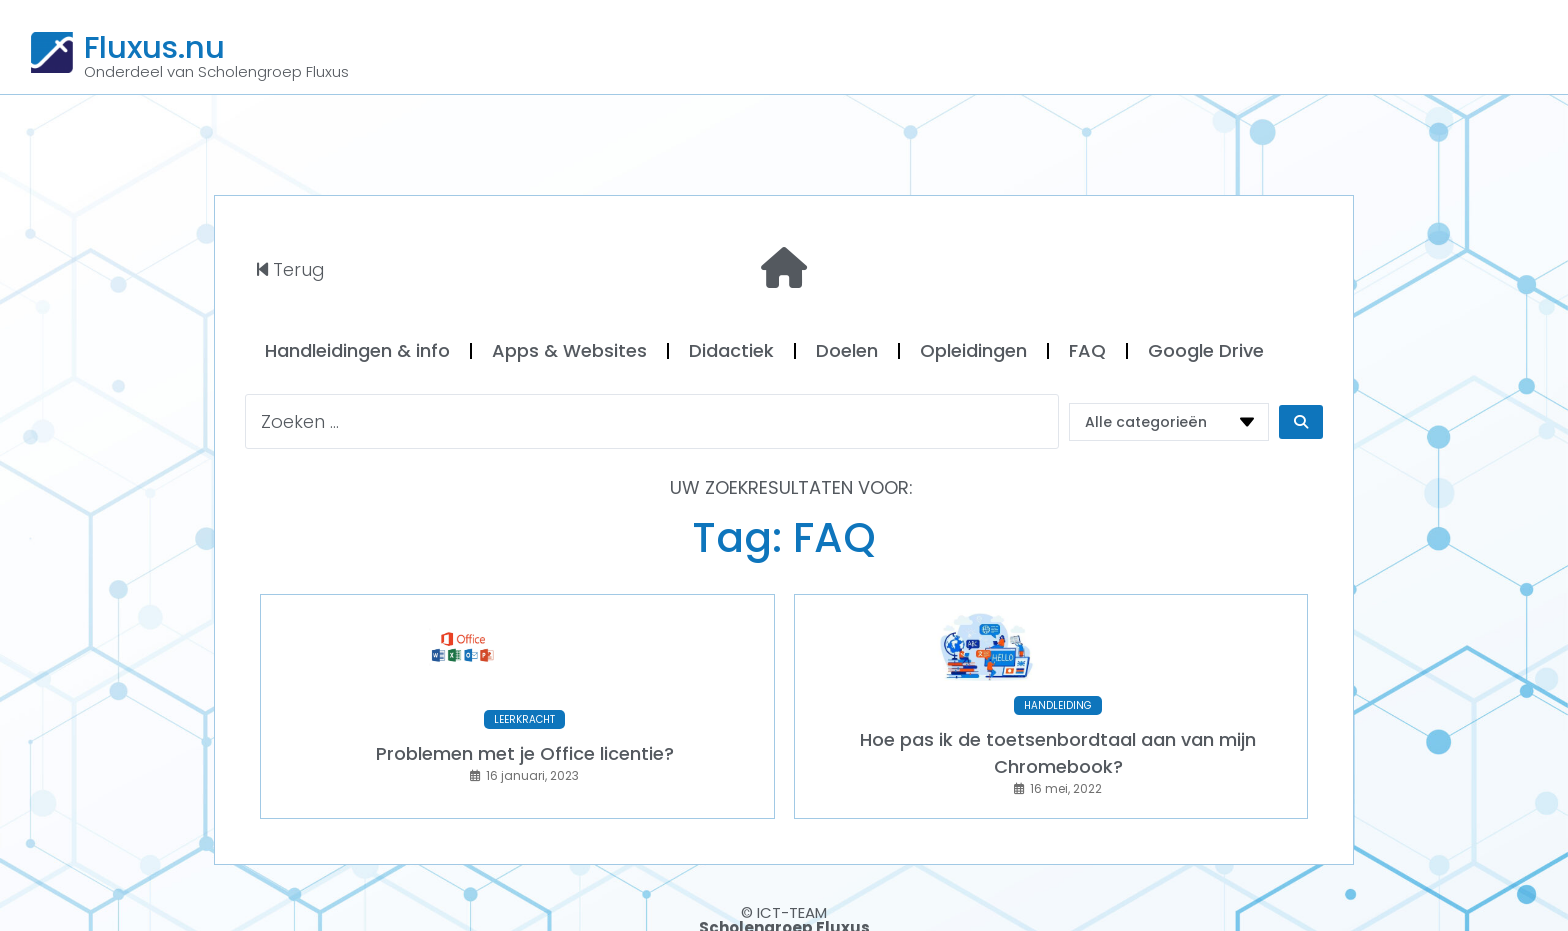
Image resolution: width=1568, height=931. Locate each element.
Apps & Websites (569, 350)
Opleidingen (973, 350)
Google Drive (1206, 350)
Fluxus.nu (154, 47)
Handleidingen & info (357, 350)
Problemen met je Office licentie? (525, 739)
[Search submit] (1301, 422)
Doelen (847, 350)
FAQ (1087, 350)
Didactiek (731, 350)
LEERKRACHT (524, 705)
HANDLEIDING (1058, 691)
